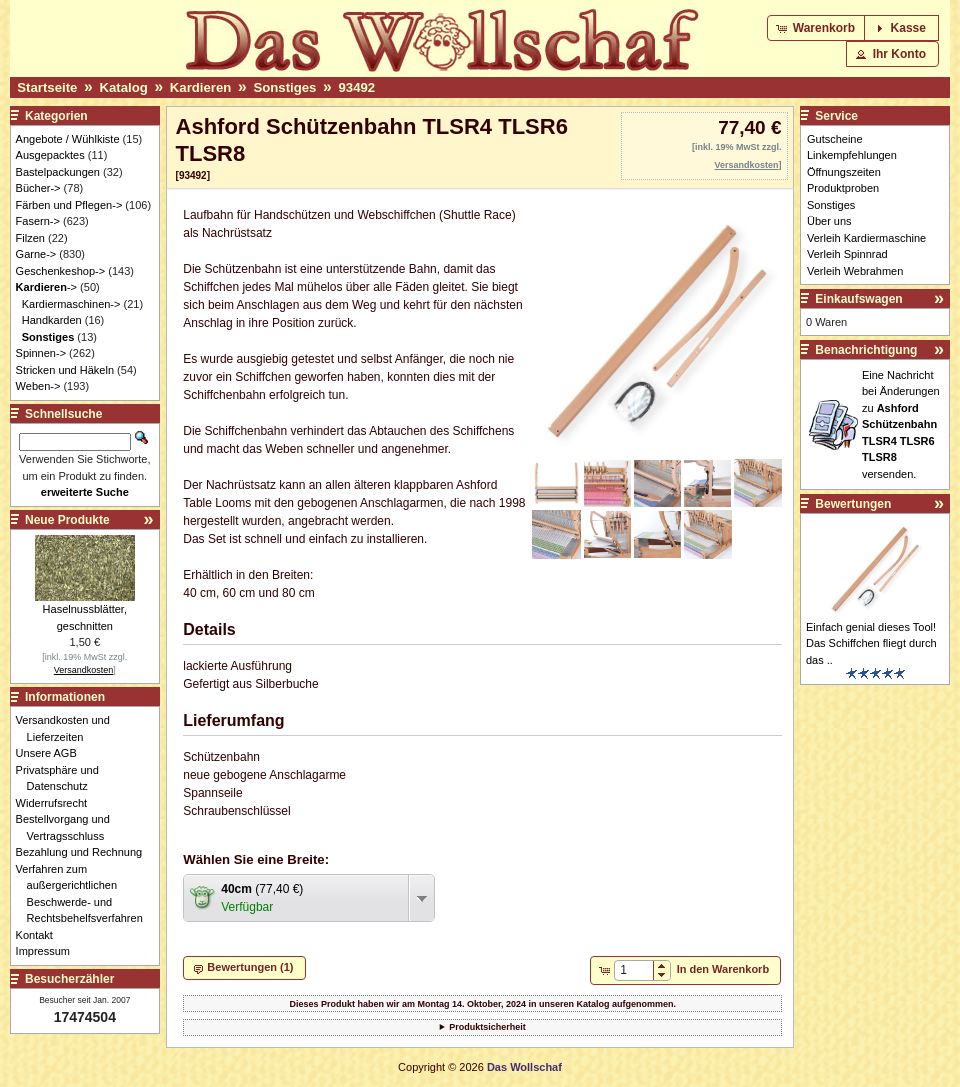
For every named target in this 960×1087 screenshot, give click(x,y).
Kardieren (201, 87)
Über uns (829, 221)
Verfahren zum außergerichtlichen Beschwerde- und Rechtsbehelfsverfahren (85, 894)
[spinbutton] (633, 970)
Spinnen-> (41, 353)
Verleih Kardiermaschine (866, 238)
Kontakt (40, 935)
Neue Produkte (67, 520)
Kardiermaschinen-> (71, 304)
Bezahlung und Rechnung (85, 852)
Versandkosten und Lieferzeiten (68, 728)
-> (46, 287)
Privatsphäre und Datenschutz (63, 778)
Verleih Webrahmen (855, 271)
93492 (356, 87)
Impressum (48, 951)
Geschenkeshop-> (61, 271)
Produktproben (843, 188)
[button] (817, 28)
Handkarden (52, 320)
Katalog (123, 87)
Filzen (30, 238)
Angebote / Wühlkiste (68, 139)
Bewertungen (853, 504)
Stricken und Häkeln (65, 370)
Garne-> (36, 254)
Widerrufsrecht (57, 803)
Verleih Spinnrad (847, 254)
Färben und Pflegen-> (69, 205)
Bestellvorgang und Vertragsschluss (68, 827)
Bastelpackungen (58, 172)
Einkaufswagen (858, 299)
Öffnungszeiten (844, 172)
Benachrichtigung (866, 350)
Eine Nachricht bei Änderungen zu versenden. (901, 424)
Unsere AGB (52, 753)
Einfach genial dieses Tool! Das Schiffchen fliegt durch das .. (871, 643)
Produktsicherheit (487, 1027)
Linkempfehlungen (852, 155)
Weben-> (38, 386)
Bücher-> (38, 188)
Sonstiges (284, 87)
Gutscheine (835, 139)
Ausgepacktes (50, 155)
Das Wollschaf (524, 1067)
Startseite (47, 87)
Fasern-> (38, 221)
